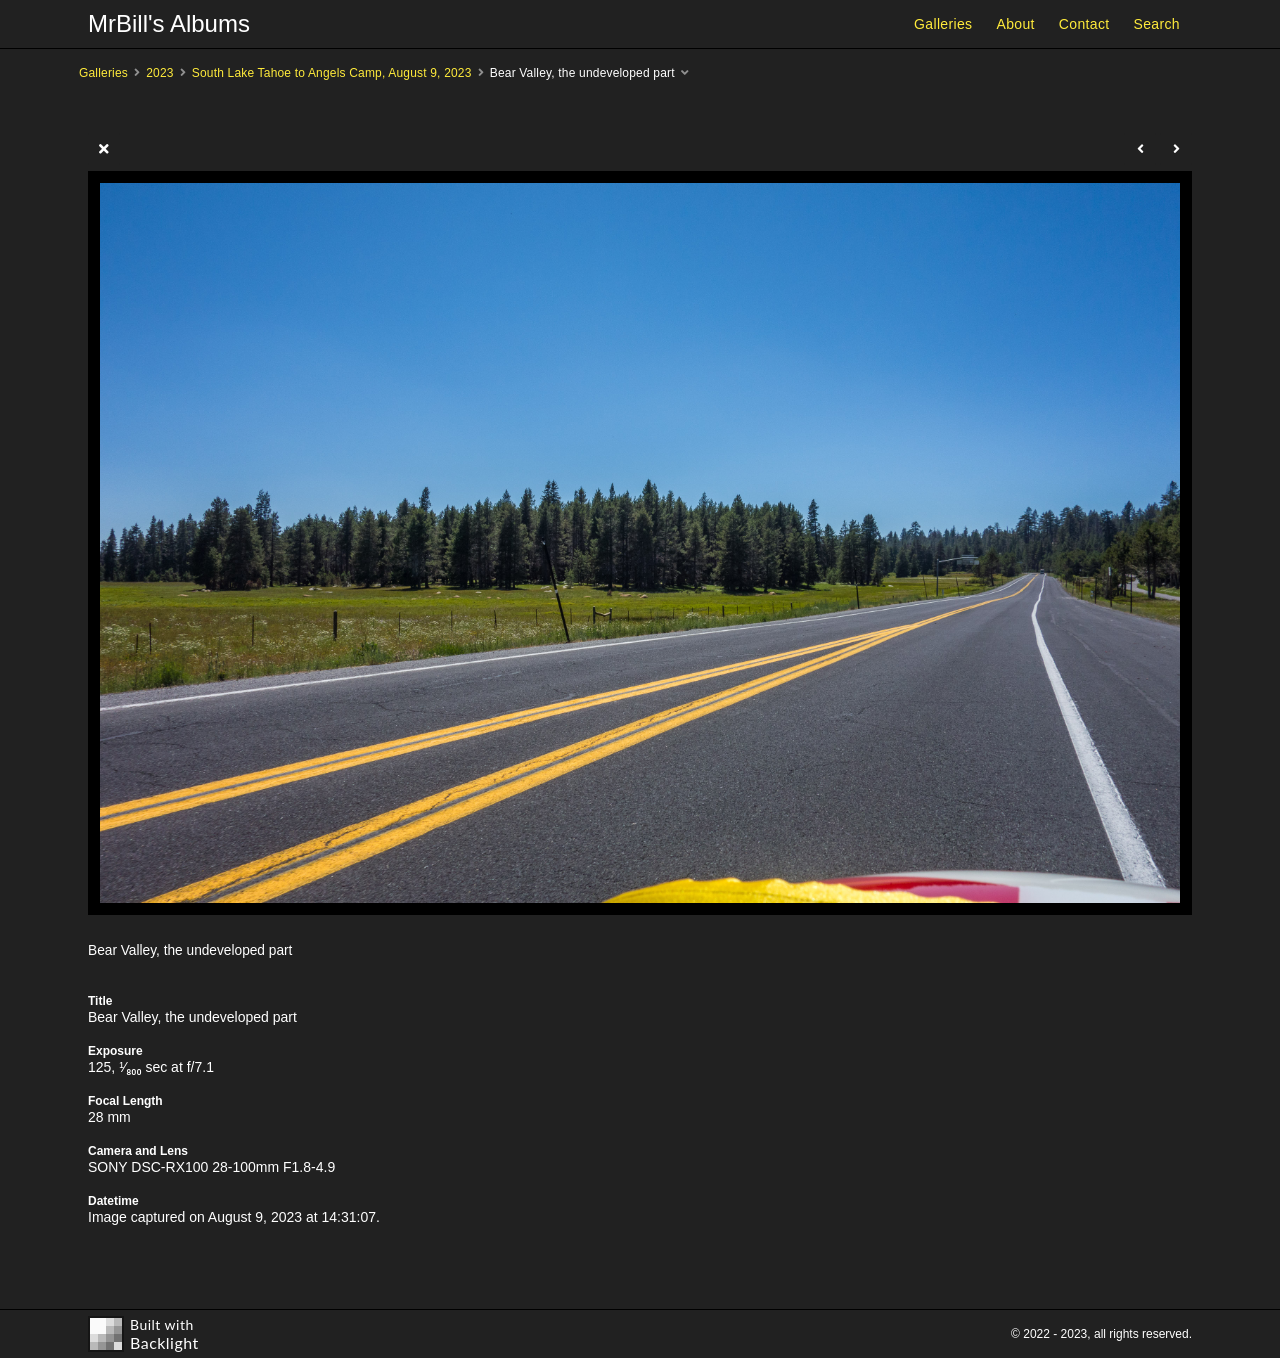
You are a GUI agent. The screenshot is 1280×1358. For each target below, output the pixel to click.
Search (1157, 24)
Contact (1084, 24)
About (1015, 24)
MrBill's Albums (169, 23)
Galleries (943, 24)
